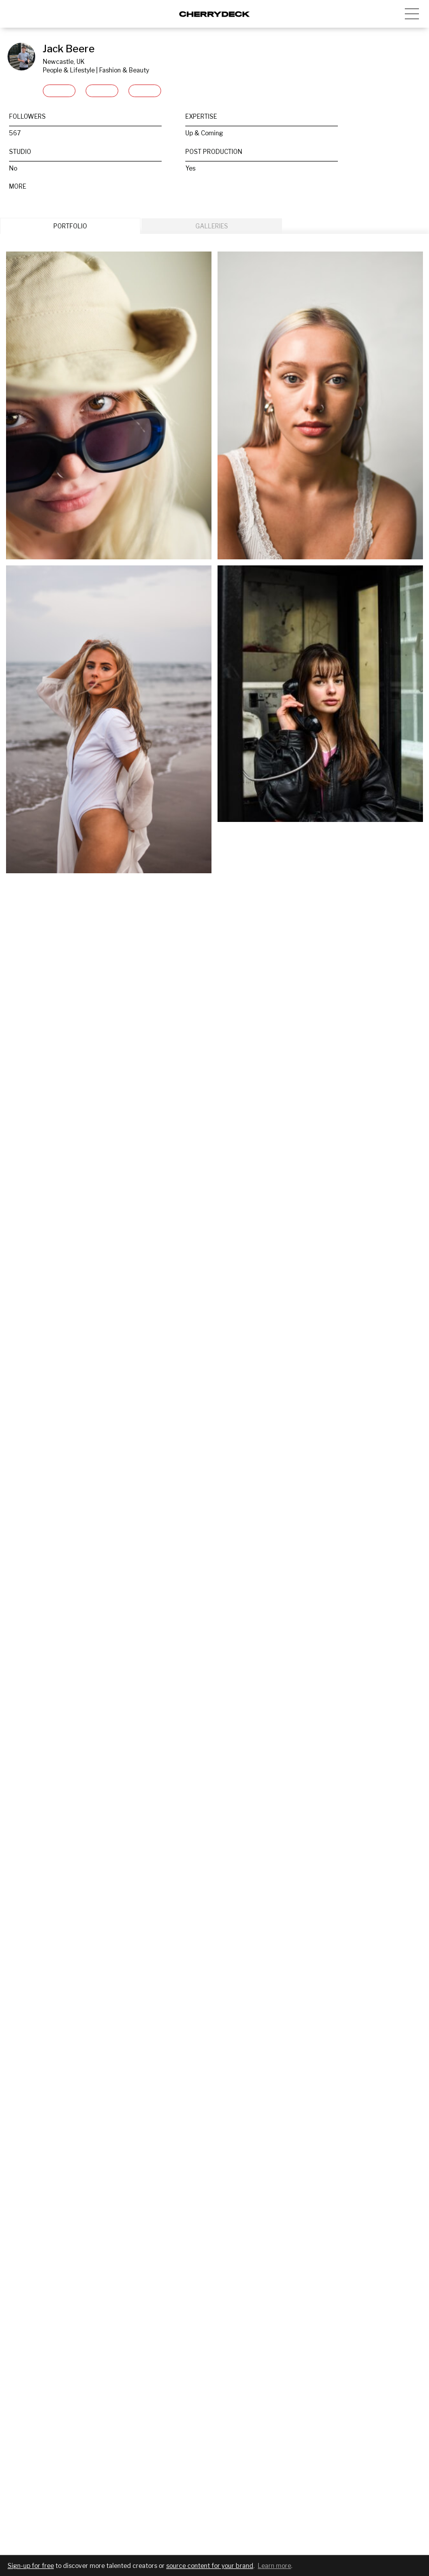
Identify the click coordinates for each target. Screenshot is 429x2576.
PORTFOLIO (70, 226)
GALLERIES (211, 226)
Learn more (274, 2565)
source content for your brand (209, 2565)
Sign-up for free (31, 2565)
